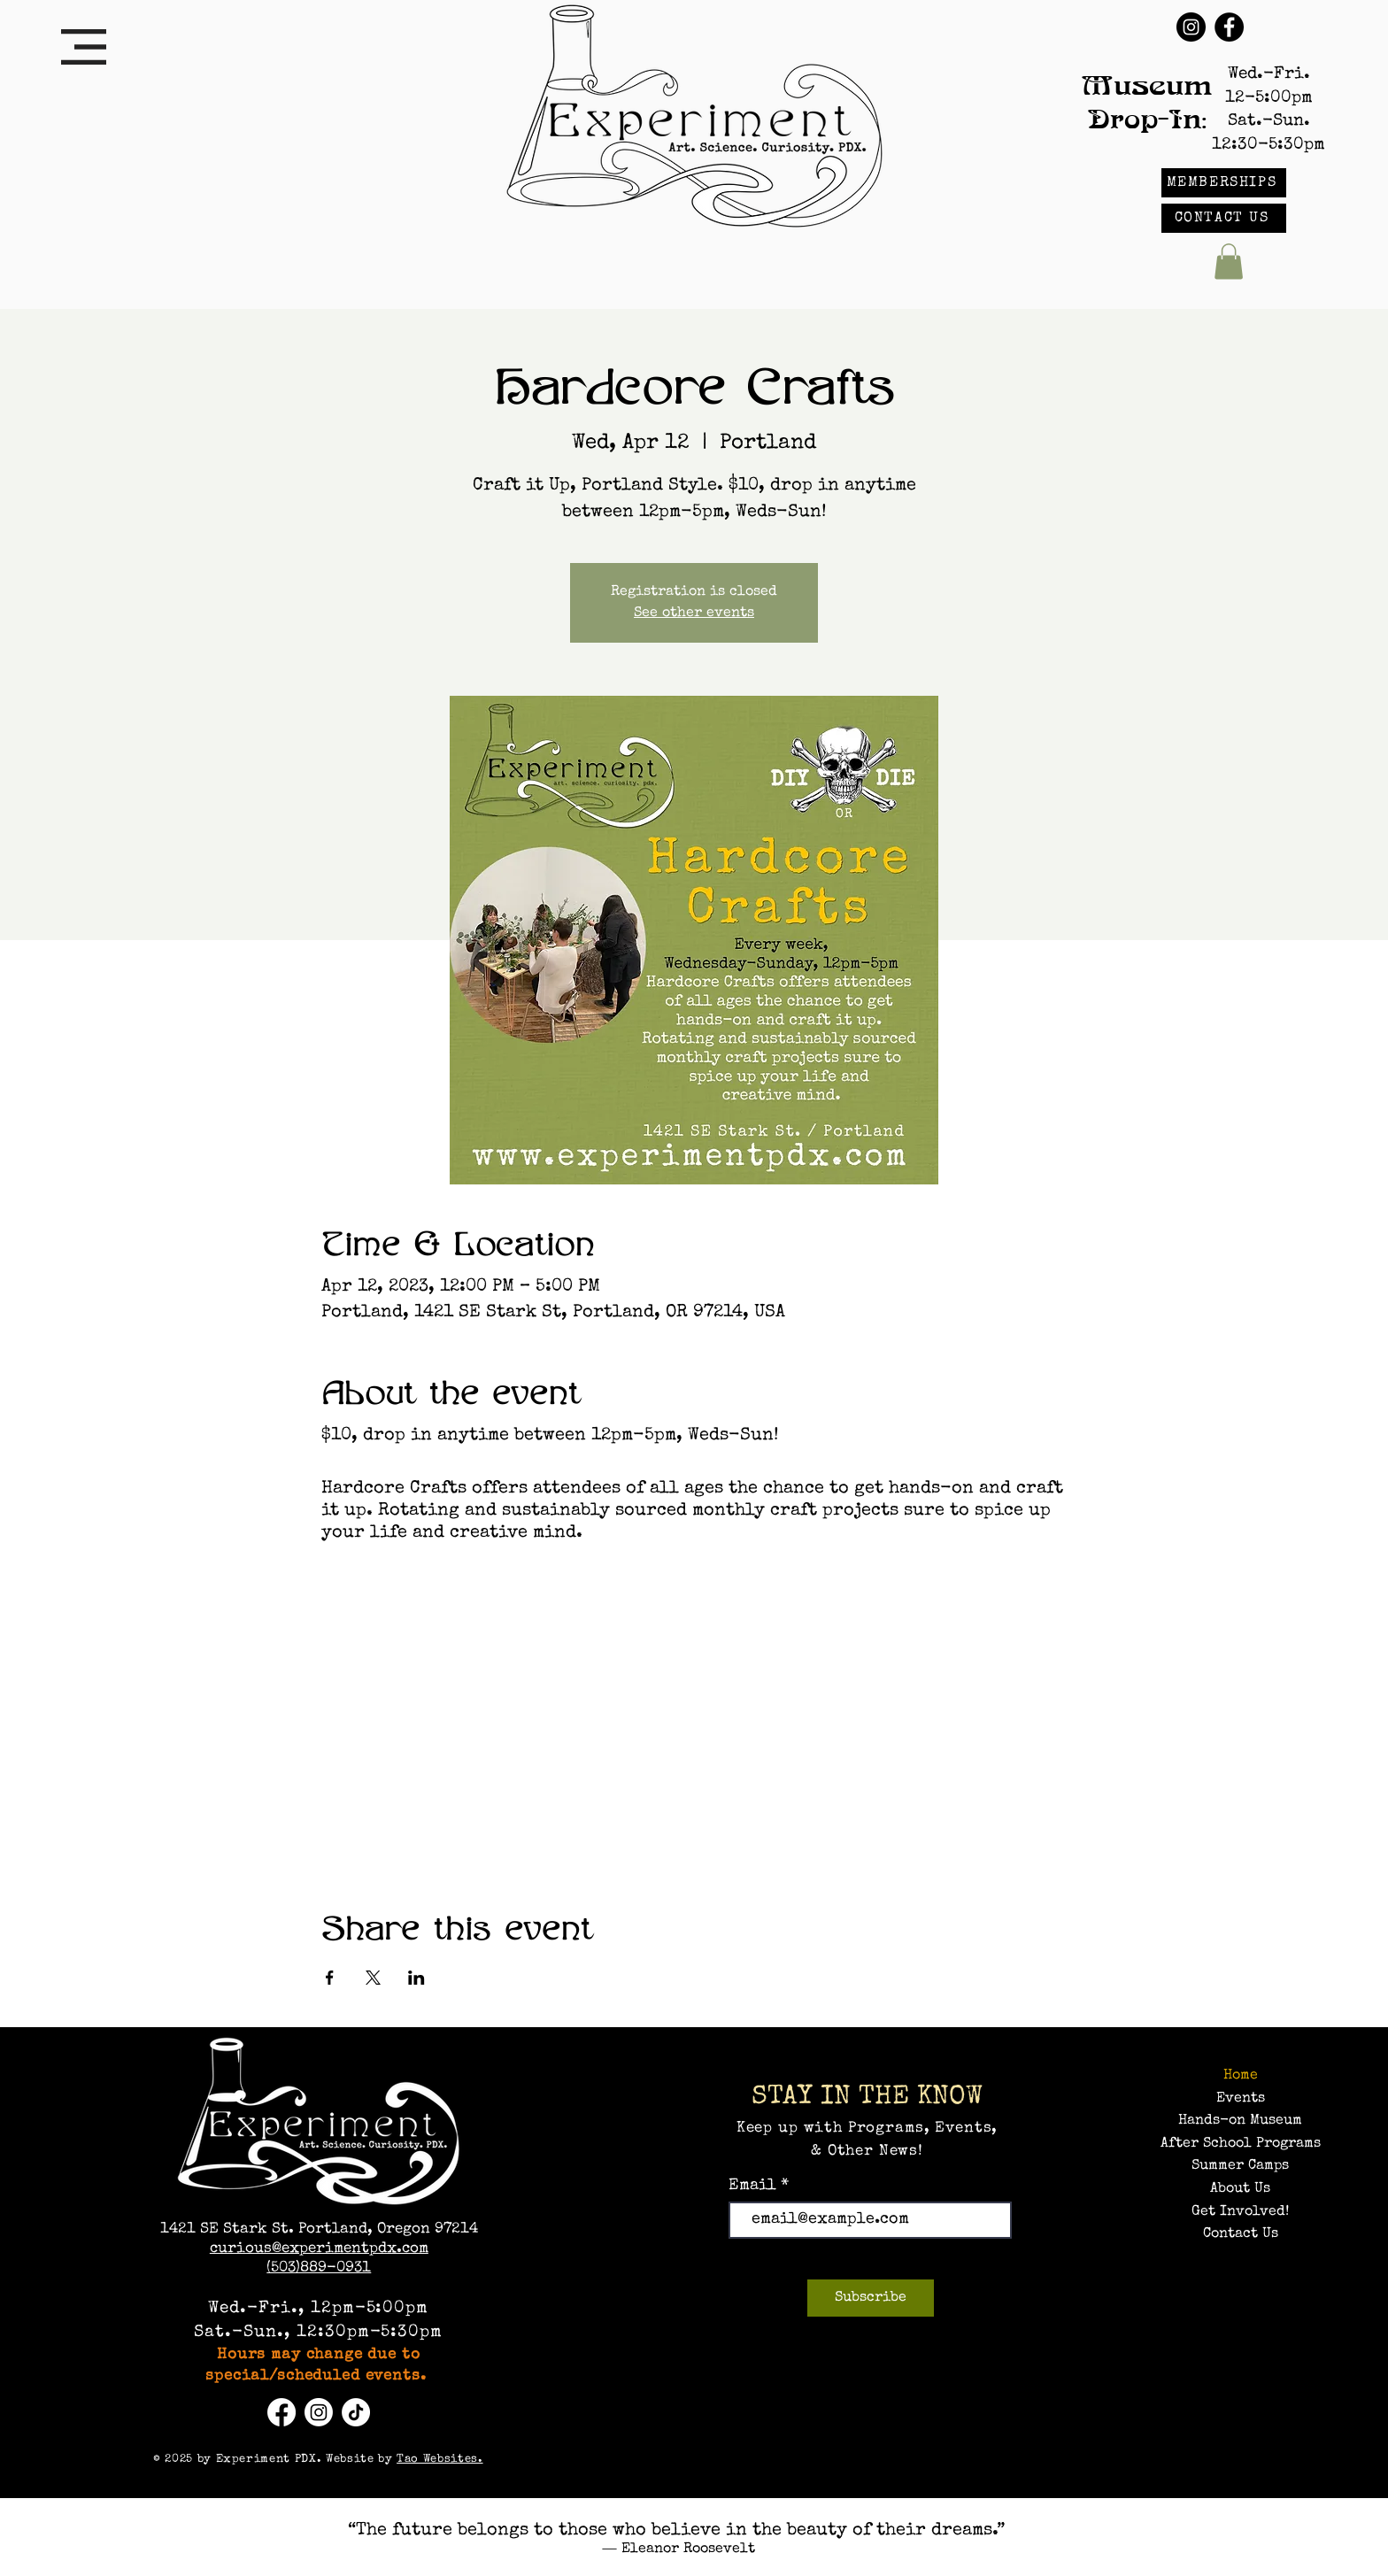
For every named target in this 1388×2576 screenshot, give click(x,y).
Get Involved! (1240, 2212)
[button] (83, 47)
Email (755, 2186)
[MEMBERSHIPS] (1223, 182)
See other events (694, 613)
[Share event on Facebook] (329, 1978)
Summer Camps (1240, 2166)
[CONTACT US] (1223, 218)
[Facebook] (1229, 27)
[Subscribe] (870, 2298)
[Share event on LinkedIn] (416, 1978)
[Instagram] (1191, 27)
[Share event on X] (373, 1978)
